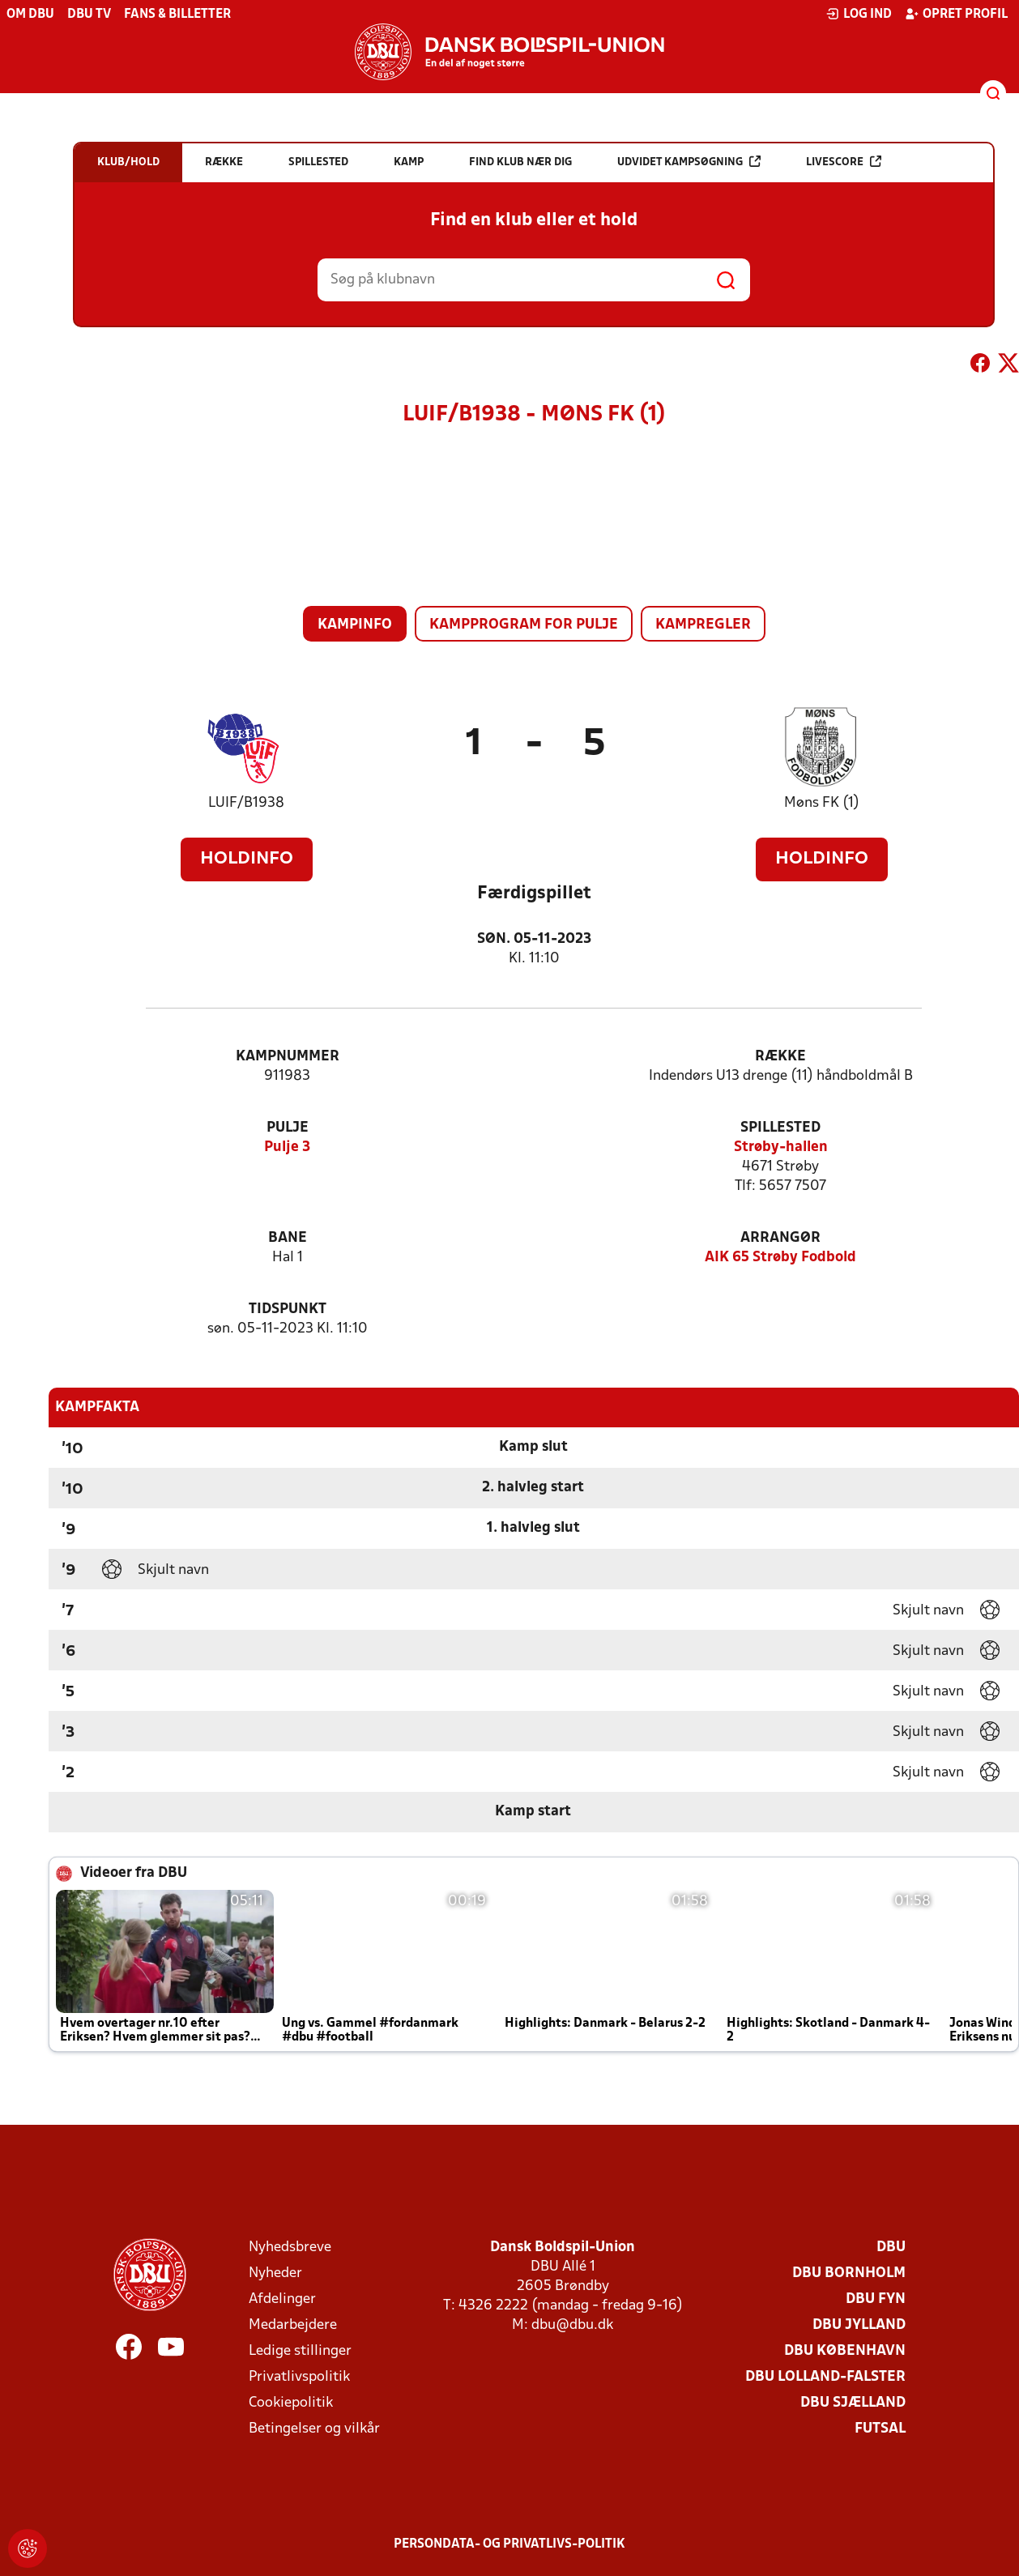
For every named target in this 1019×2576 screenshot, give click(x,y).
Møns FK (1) (821, 803)
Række (780, 1057)
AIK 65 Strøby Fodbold (780, 1258)
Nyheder (275, 2273)
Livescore (843, 162)
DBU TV (89, 14)
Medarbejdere (293, 2325)
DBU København (845, 2351)
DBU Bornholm (849, 2273)
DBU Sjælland (853, 2403)
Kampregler (703, 625)
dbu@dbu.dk (572, 2325)
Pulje (287, 1128)
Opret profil (956, 13)
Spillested (780, 1128)
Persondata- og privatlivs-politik (509, 2544)
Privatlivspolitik (299, 2377)
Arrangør (780, 1238)
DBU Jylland (859, 2325)
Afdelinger (282, 2299)
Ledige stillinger (300, 2351)
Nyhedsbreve (290, 2247)
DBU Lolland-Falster (825, 2377)
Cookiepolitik (291, 2403)
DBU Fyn (876, 2299)
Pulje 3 (287, 1147)
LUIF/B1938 (246, 803)
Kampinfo (355, 625)
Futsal (880, 2429)
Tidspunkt (287, 1309)
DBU (891, 2247)
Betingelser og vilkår (314, 2429)
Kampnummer (287, 1057)
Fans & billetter (177, 14)
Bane (287, 1238)
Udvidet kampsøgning (689, 162)
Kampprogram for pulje (523, 625)
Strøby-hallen (781, 1147)
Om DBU (30, 14)
